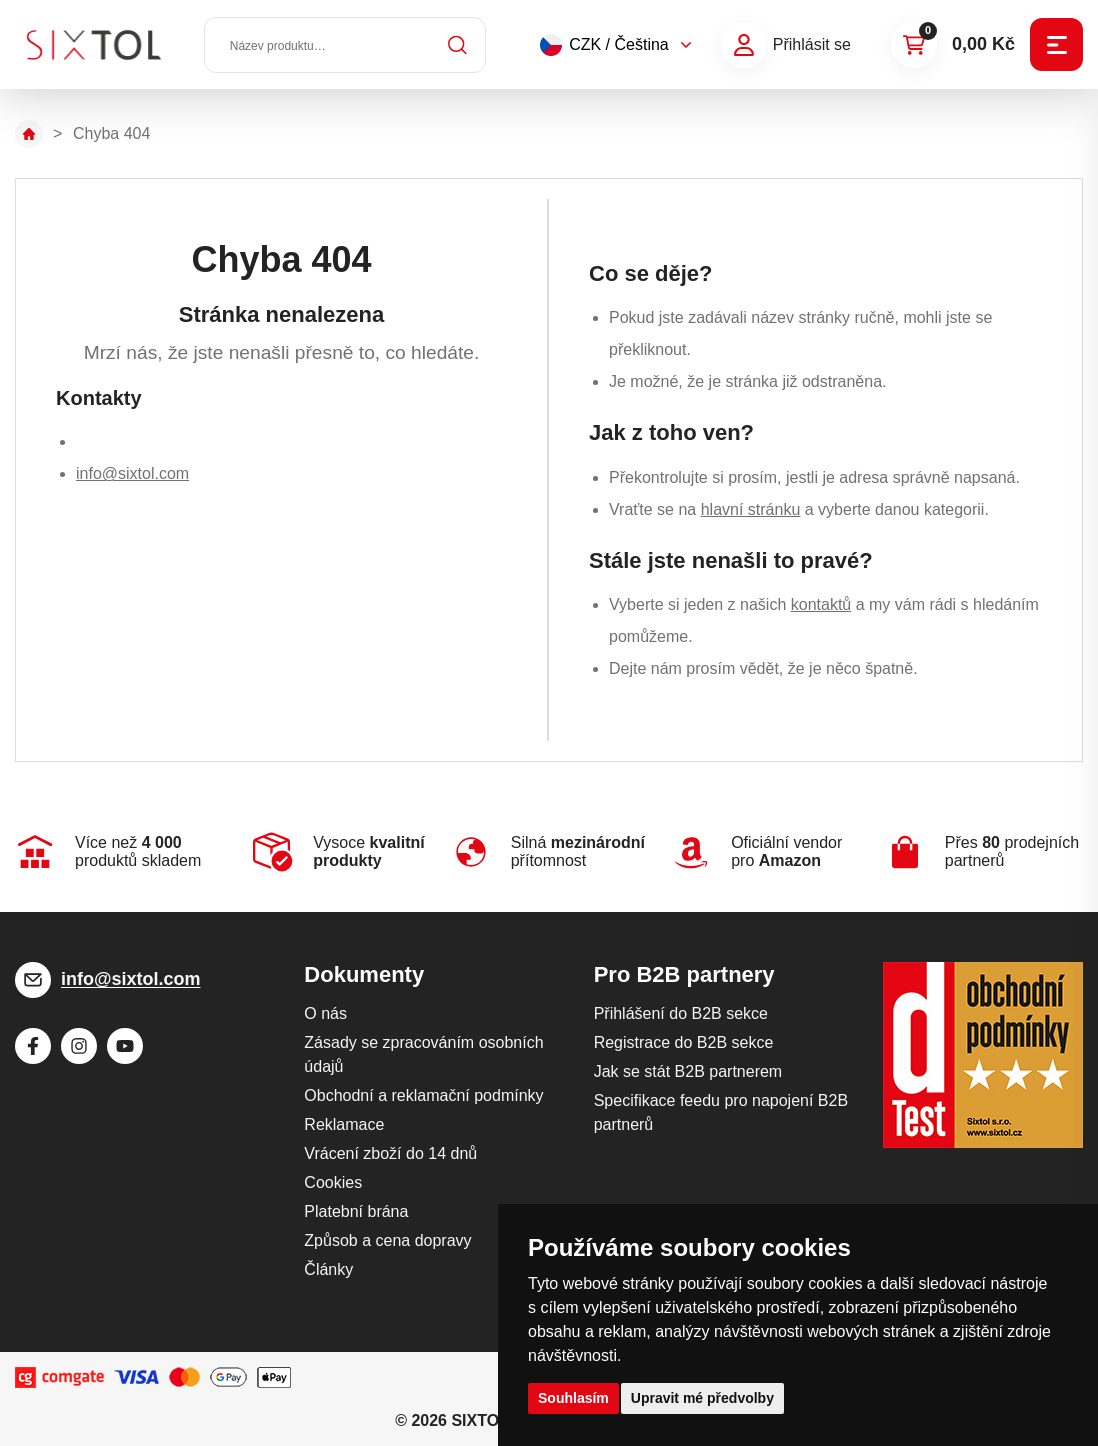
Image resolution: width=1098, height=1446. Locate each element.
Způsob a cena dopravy (387, 1240)
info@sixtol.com (132, 473)
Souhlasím (573, 1398)
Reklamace (344, 1124)
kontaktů (821, 604)
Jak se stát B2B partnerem (688, 1071)
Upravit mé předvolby (702, 1398)
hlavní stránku (751, 509)
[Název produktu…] (345, 45)
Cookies (333, 1182)
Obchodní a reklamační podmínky (423, 1095)
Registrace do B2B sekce (684, 1042)
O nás (325, 1013)
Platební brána (356, 1211)
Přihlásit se (812, 44)
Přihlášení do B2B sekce (681, 1013)
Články (328, 1269)
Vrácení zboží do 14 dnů (390, 1153)
